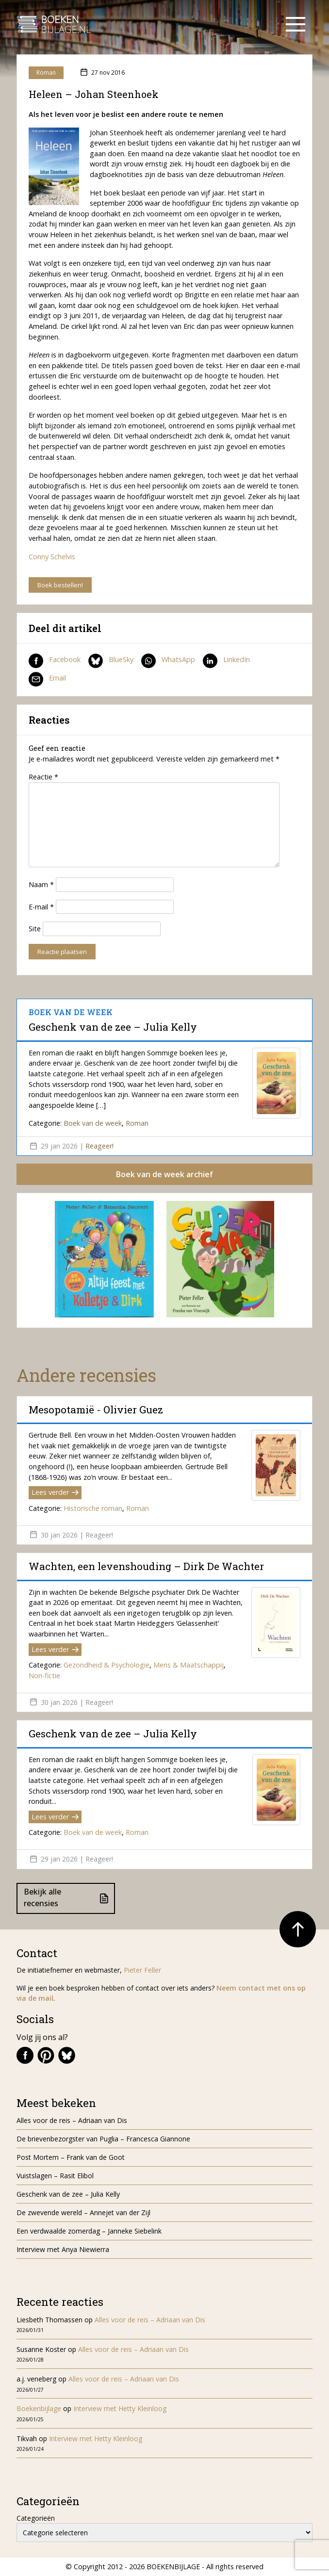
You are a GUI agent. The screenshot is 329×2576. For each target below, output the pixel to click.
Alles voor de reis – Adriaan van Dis (71, 2120)
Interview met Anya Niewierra (62, 2249)
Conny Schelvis (52, 556)
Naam (41, 884)
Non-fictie (44, 1675)
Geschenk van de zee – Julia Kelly (113, 1027)
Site (35, 928)
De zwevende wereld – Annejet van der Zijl (83, 2212)
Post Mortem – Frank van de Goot (70, 2157)
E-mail (41, 906)
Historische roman (93, 1508)
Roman (46, 72)
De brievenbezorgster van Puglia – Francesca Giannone (103, 2138)
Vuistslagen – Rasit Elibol (55, 2175)
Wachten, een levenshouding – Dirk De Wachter (147, 1566)
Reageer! (99, 1145)
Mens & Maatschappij (188, 1664)
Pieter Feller (142, 1970)
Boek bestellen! (60, 585)
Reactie (43, 776)
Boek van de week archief (164, 1174)
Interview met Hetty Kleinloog (119, 2408)
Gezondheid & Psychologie (106, 1664)
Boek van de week (93, 1123)
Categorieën (35, 2518)
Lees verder (55, 1492)
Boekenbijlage (38, 2408)
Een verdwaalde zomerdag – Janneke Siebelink (89, 2231)
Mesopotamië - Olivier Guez (96, 1409)
